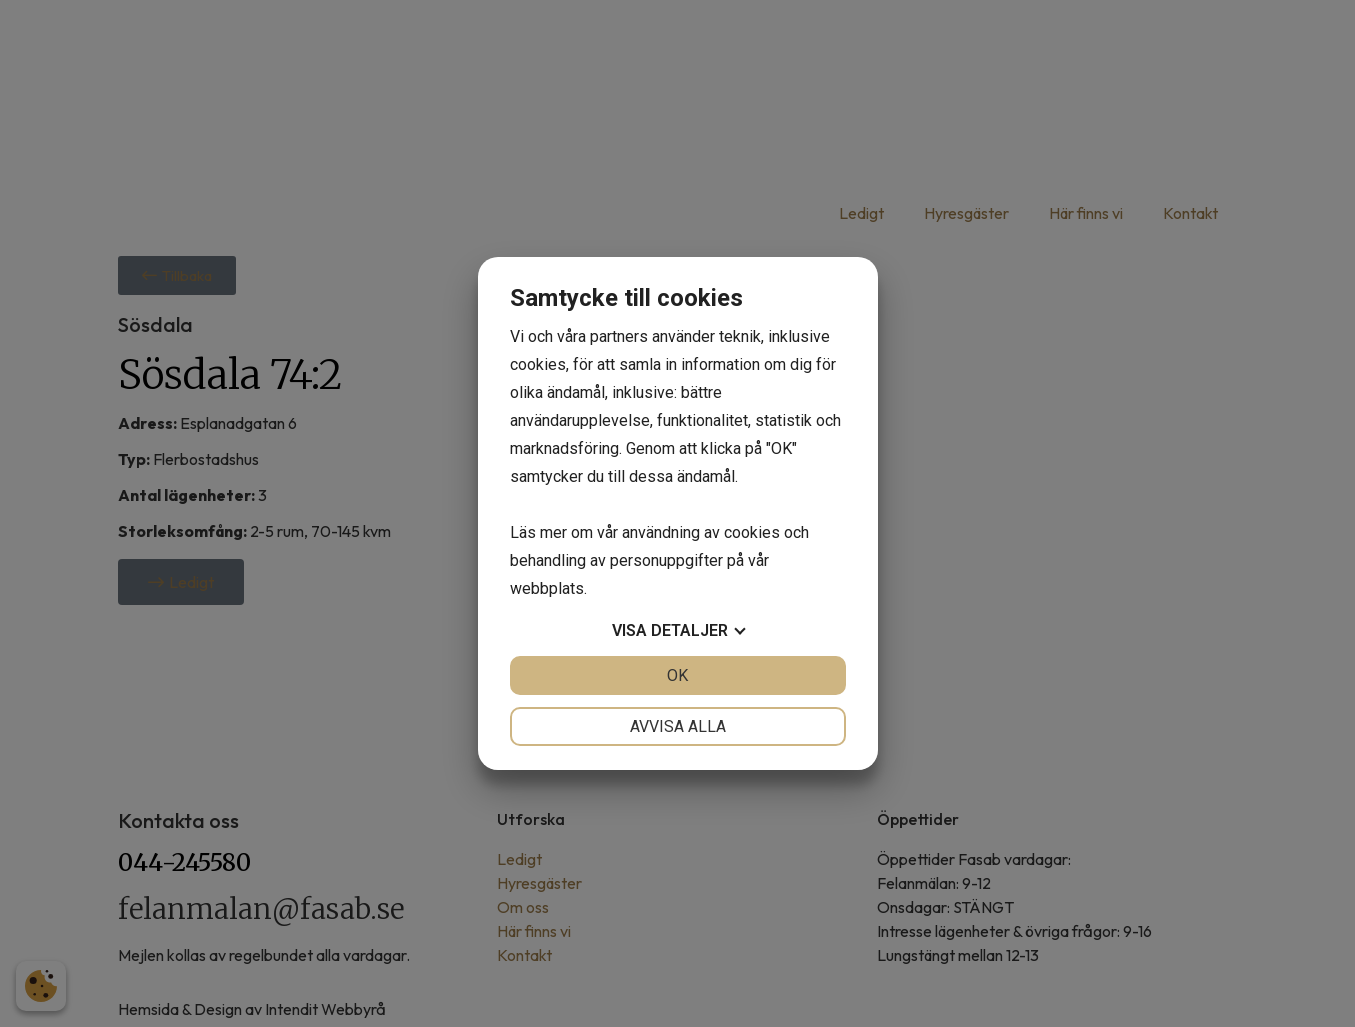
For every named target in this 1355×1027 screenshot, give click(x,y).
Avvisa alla (678, 726)
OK (677, 675)
